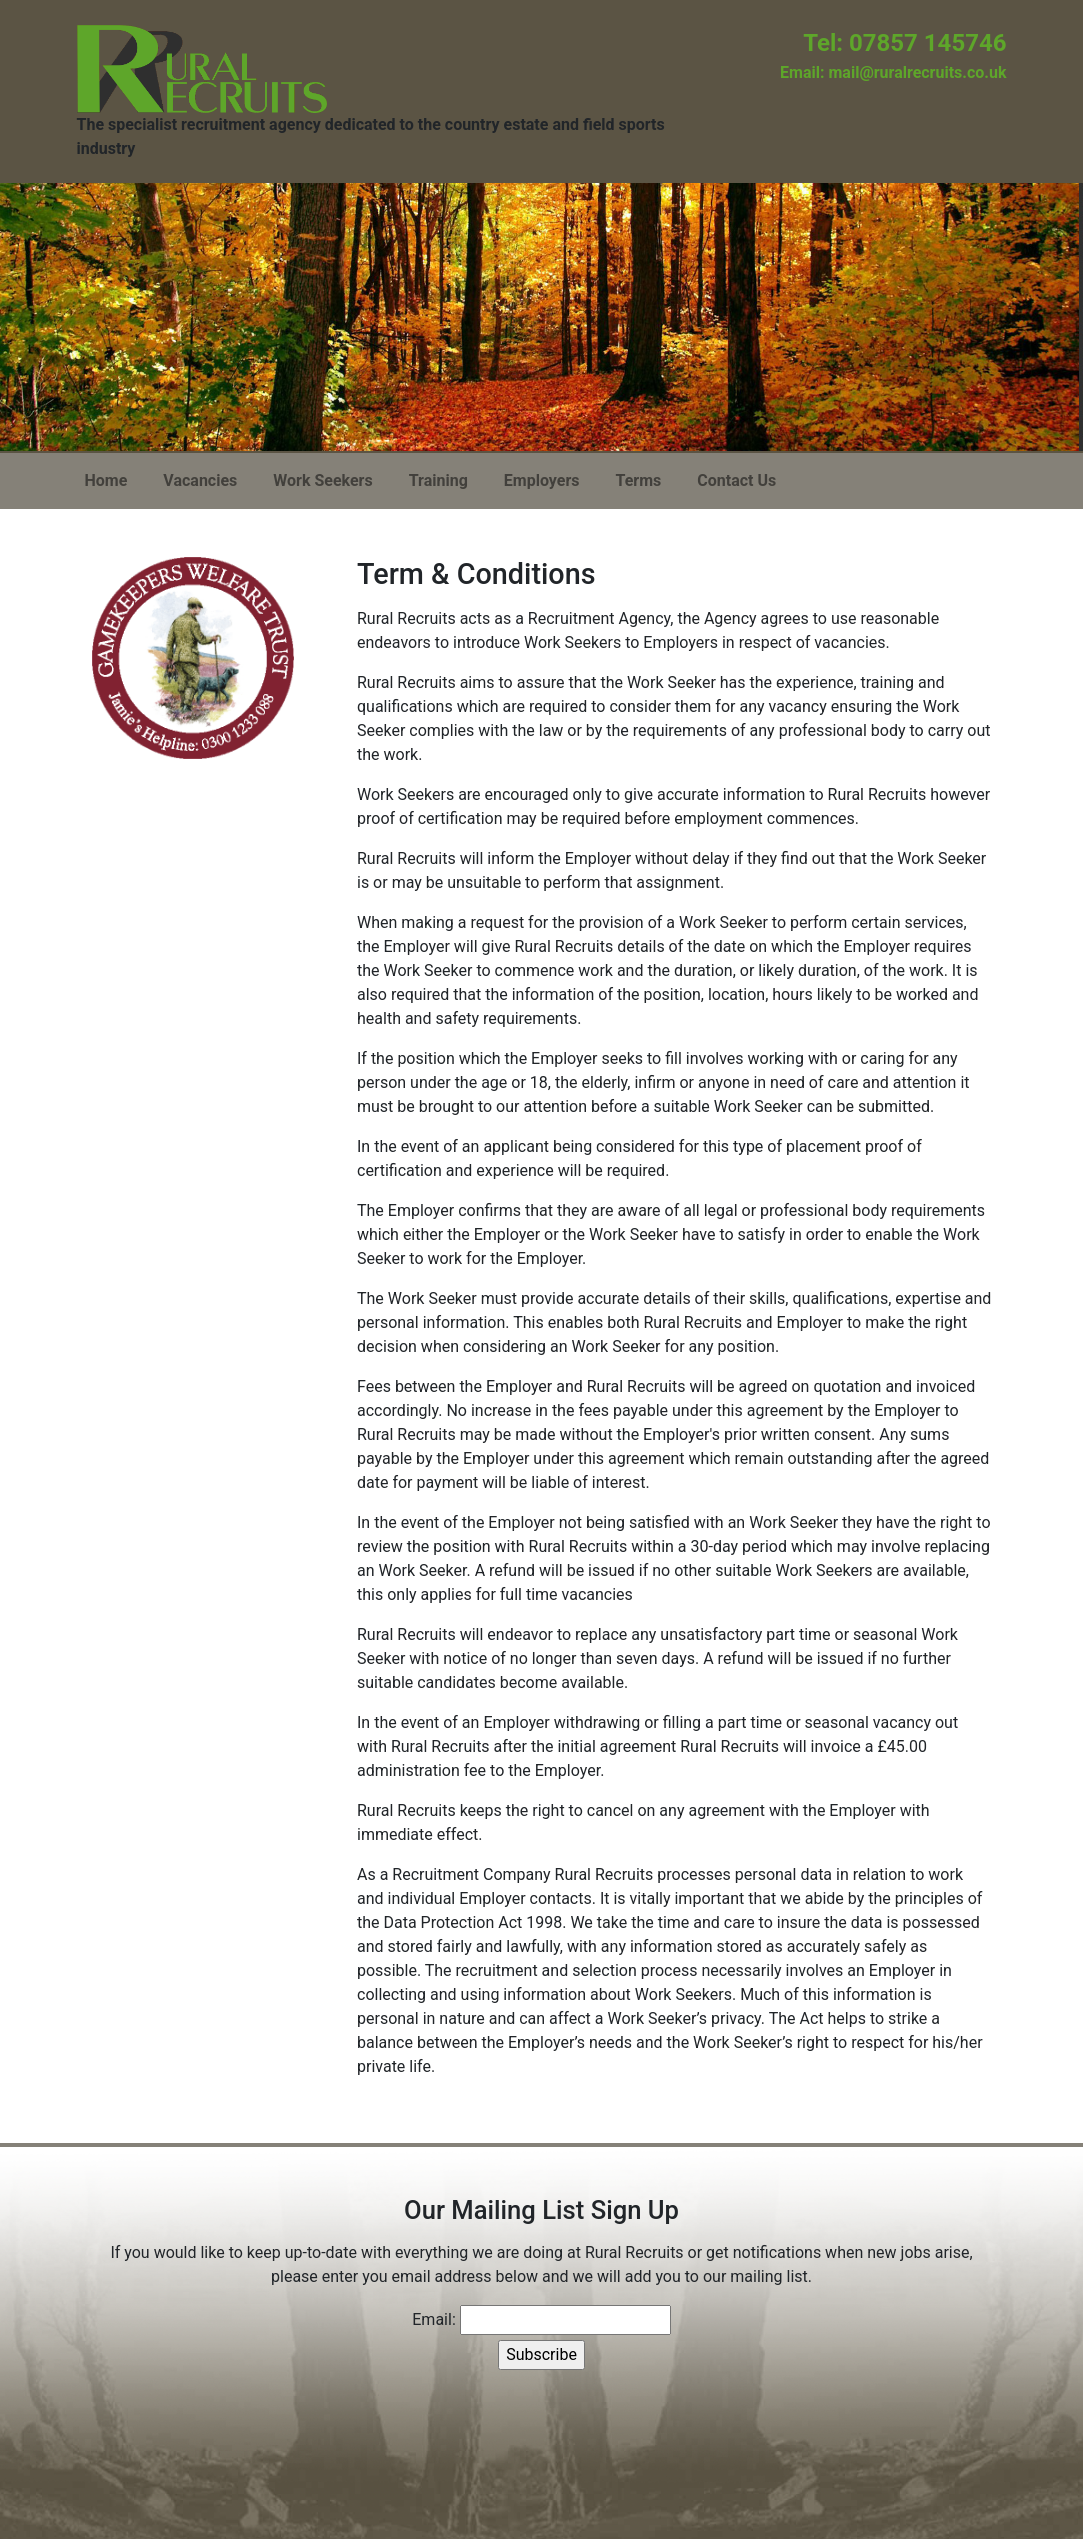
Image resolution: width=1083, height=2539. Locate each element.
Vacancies (200, 480)
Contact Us (736, 480)
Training (438, 480)
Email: (433, 2319)
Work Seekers (322, 480)
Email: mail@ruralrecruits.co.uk (893, 72)
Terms (638, 480)
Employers (542, 480)
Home (106, 480)
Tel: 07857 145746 (904, 43)
